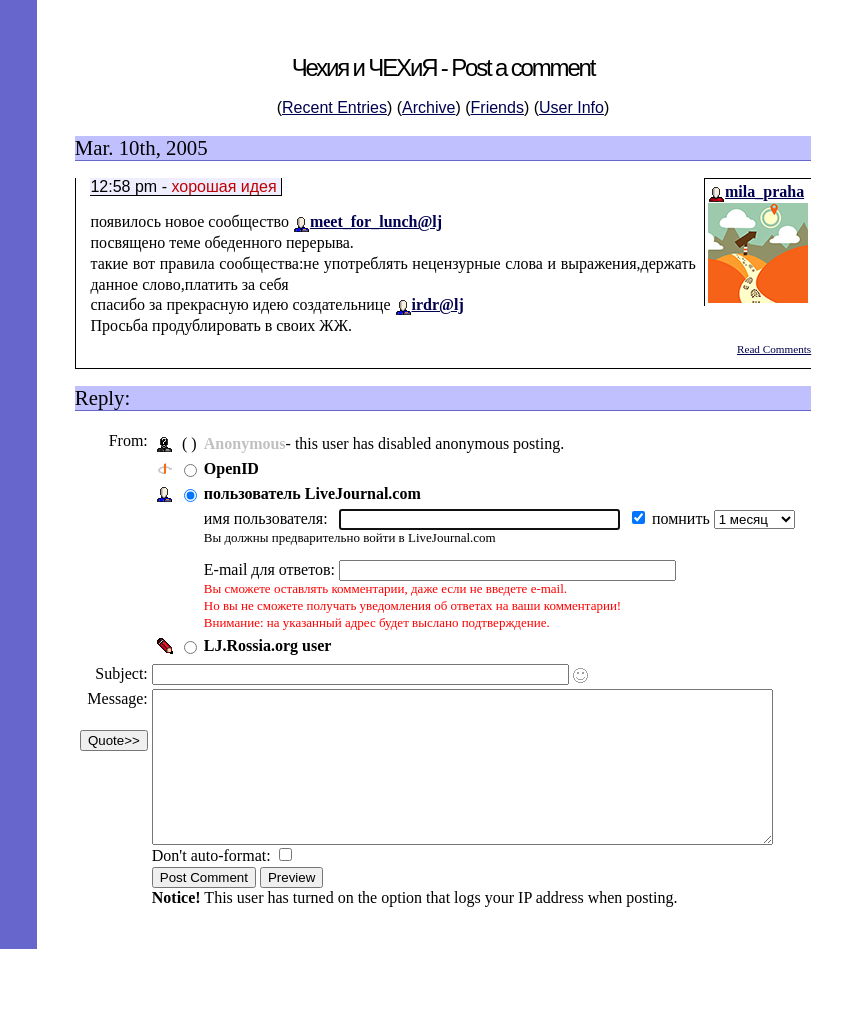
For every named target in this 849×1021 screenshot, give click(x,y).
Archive (428, 107)
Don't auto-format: (211, 885)
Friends (497, 107)
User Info (571, 107)
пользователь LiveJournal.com (310, 493)
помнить (681, 518)
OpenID (229, 468)
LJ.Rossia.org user (266, 645)
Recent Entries (334, 107)
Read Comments (774, 349)
